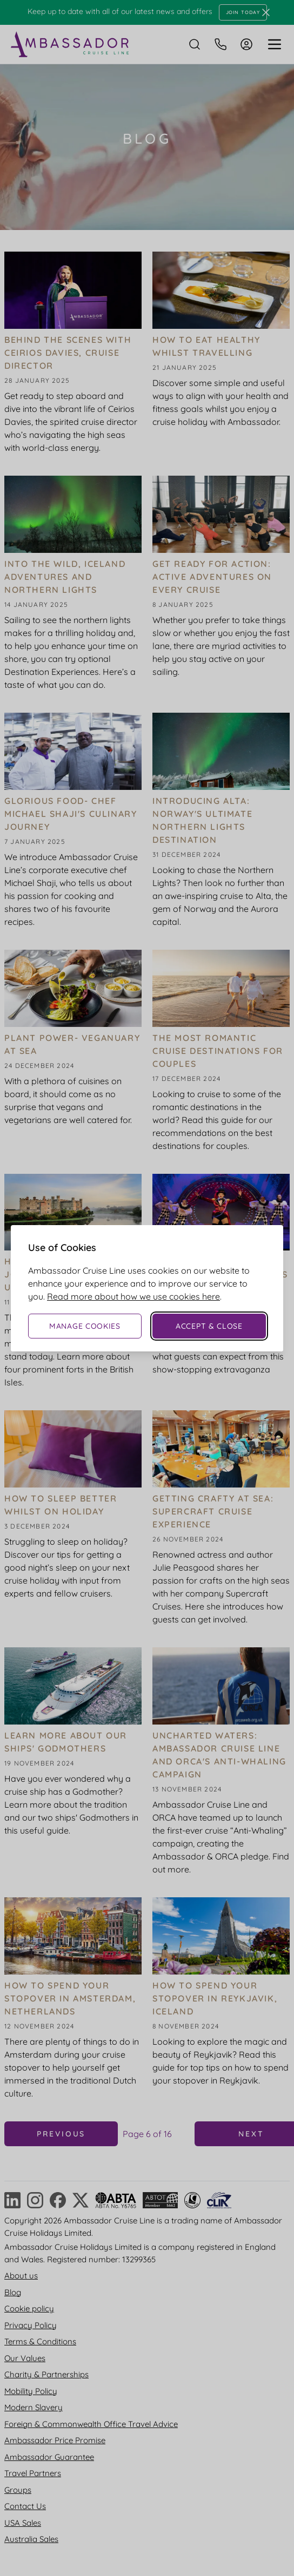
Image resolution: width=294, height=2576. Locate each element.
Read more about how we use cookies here (133, 1296)
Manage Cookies (85, 1326)
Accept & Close (209, 1326)
